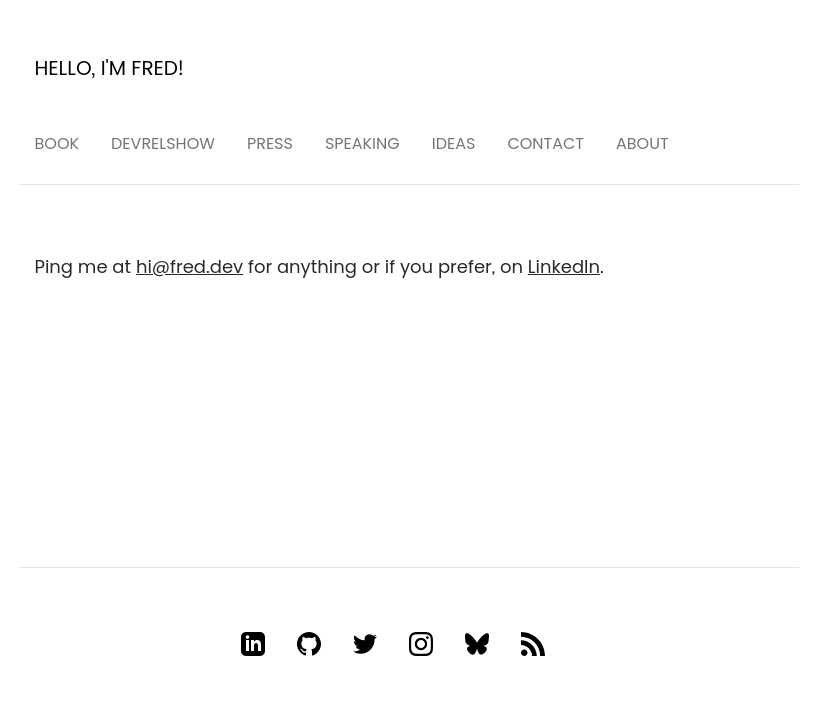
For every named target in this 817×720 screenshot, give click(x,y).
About (642, 143)
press (270, 143)
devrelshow (163, 143)
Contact (545, 143)
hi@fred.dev (189, 266)
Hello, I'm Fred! (109, 68)
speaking (362, 143)
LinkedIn (564, 266)
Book (57, 143)
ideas (454, 143)
